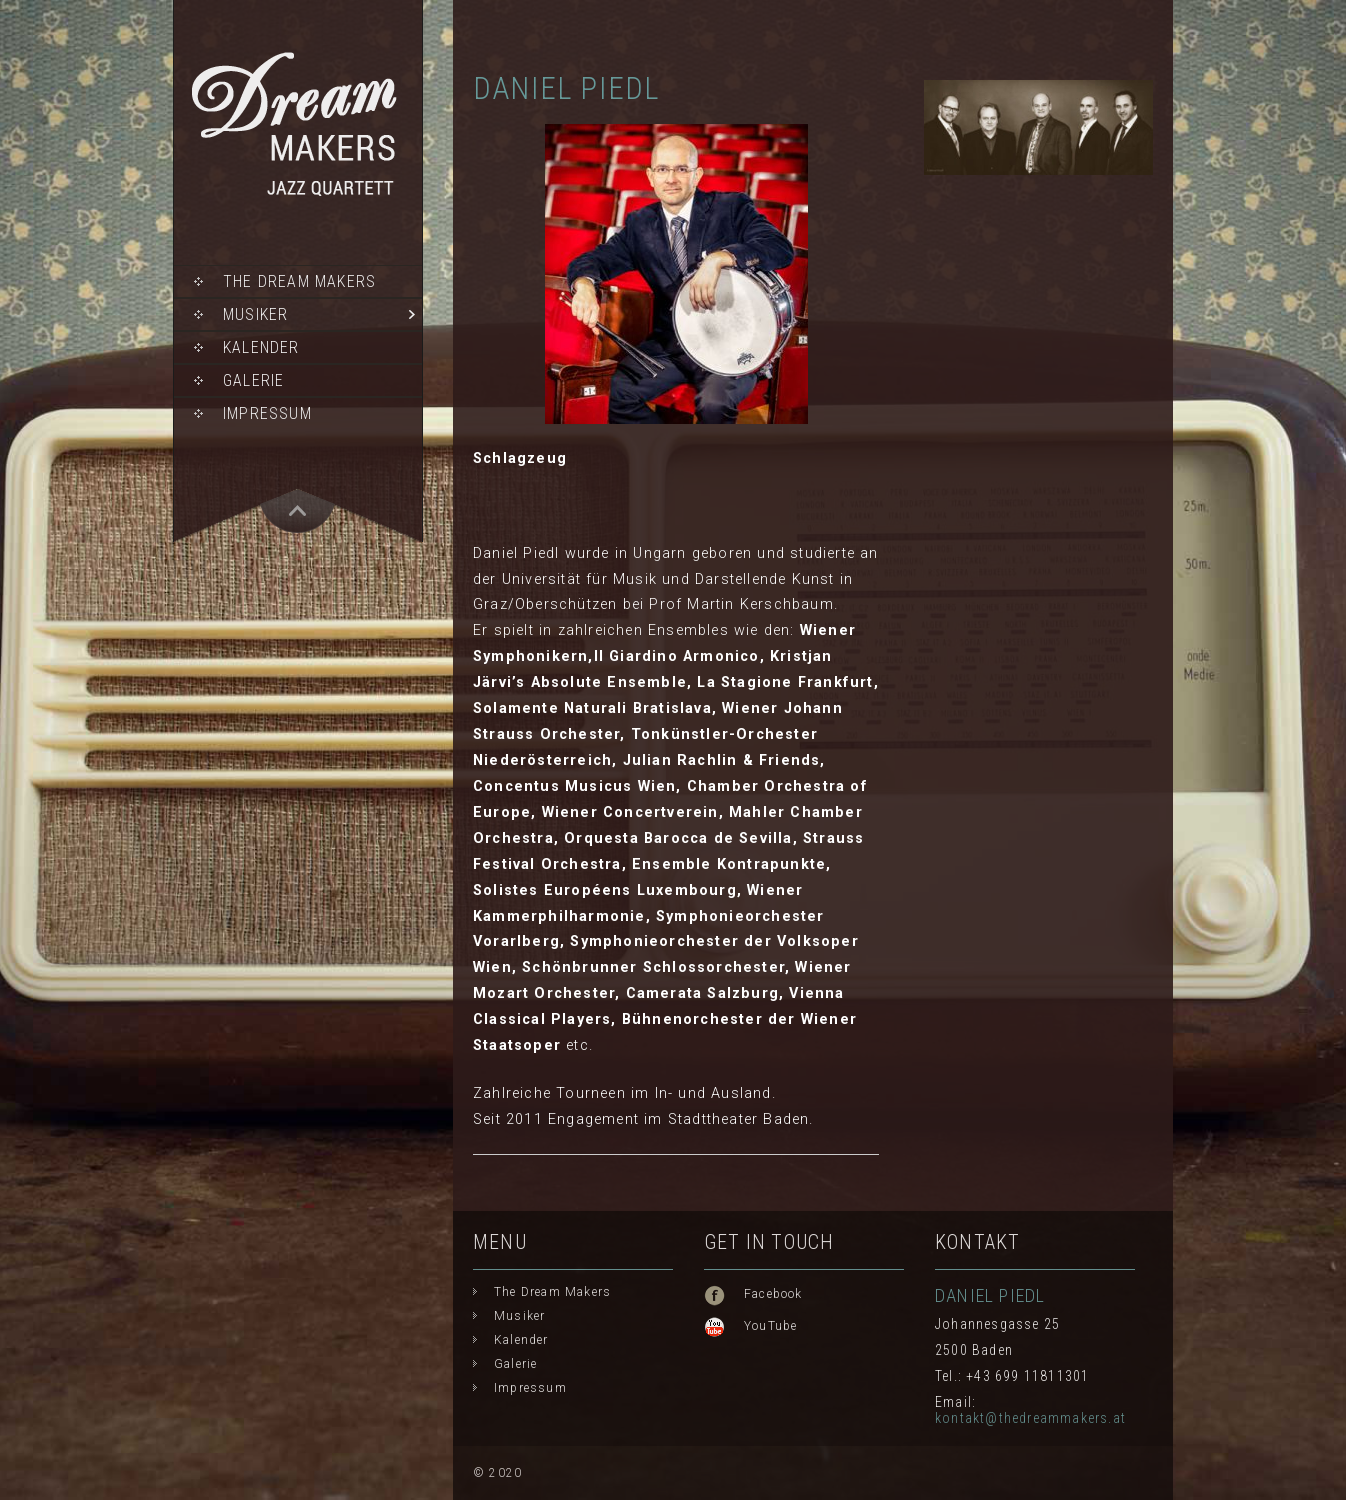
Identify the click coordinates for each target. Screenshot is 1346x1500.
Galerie (253, 380)
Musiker (255, 314)
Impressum (267, 413)
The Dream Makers (299, 281)
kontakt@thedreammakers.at (1030, 1418)
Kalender (261, 347)
